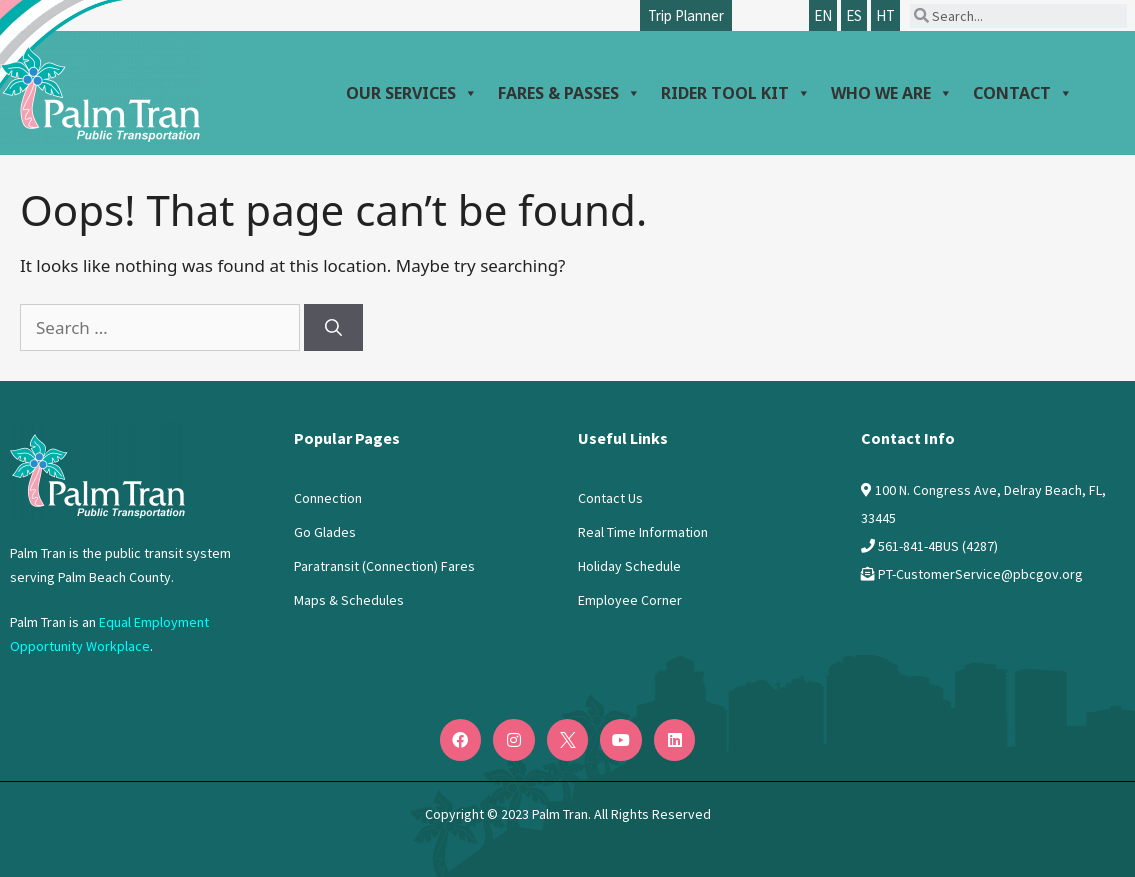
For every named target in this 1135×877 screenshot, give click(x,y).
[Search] (333, 328)
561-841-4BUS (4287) (938, 546)
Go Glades (325, 532)
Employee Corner (630, 600)
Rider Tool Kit (736, 93)
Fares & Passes (569, 93)
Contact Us (610, 498)
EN (823, 15)
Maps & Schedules (349, 600)
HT (885, 15)
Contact (1023, 93)
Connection (328, 498)
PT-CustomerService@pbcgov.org (980, 574)
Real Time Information (643, 532)
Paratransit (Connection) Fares (384, 566)
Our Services (412, 93)
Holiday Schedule (629, 566)
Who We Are (892, 93)
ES (854, 15)
